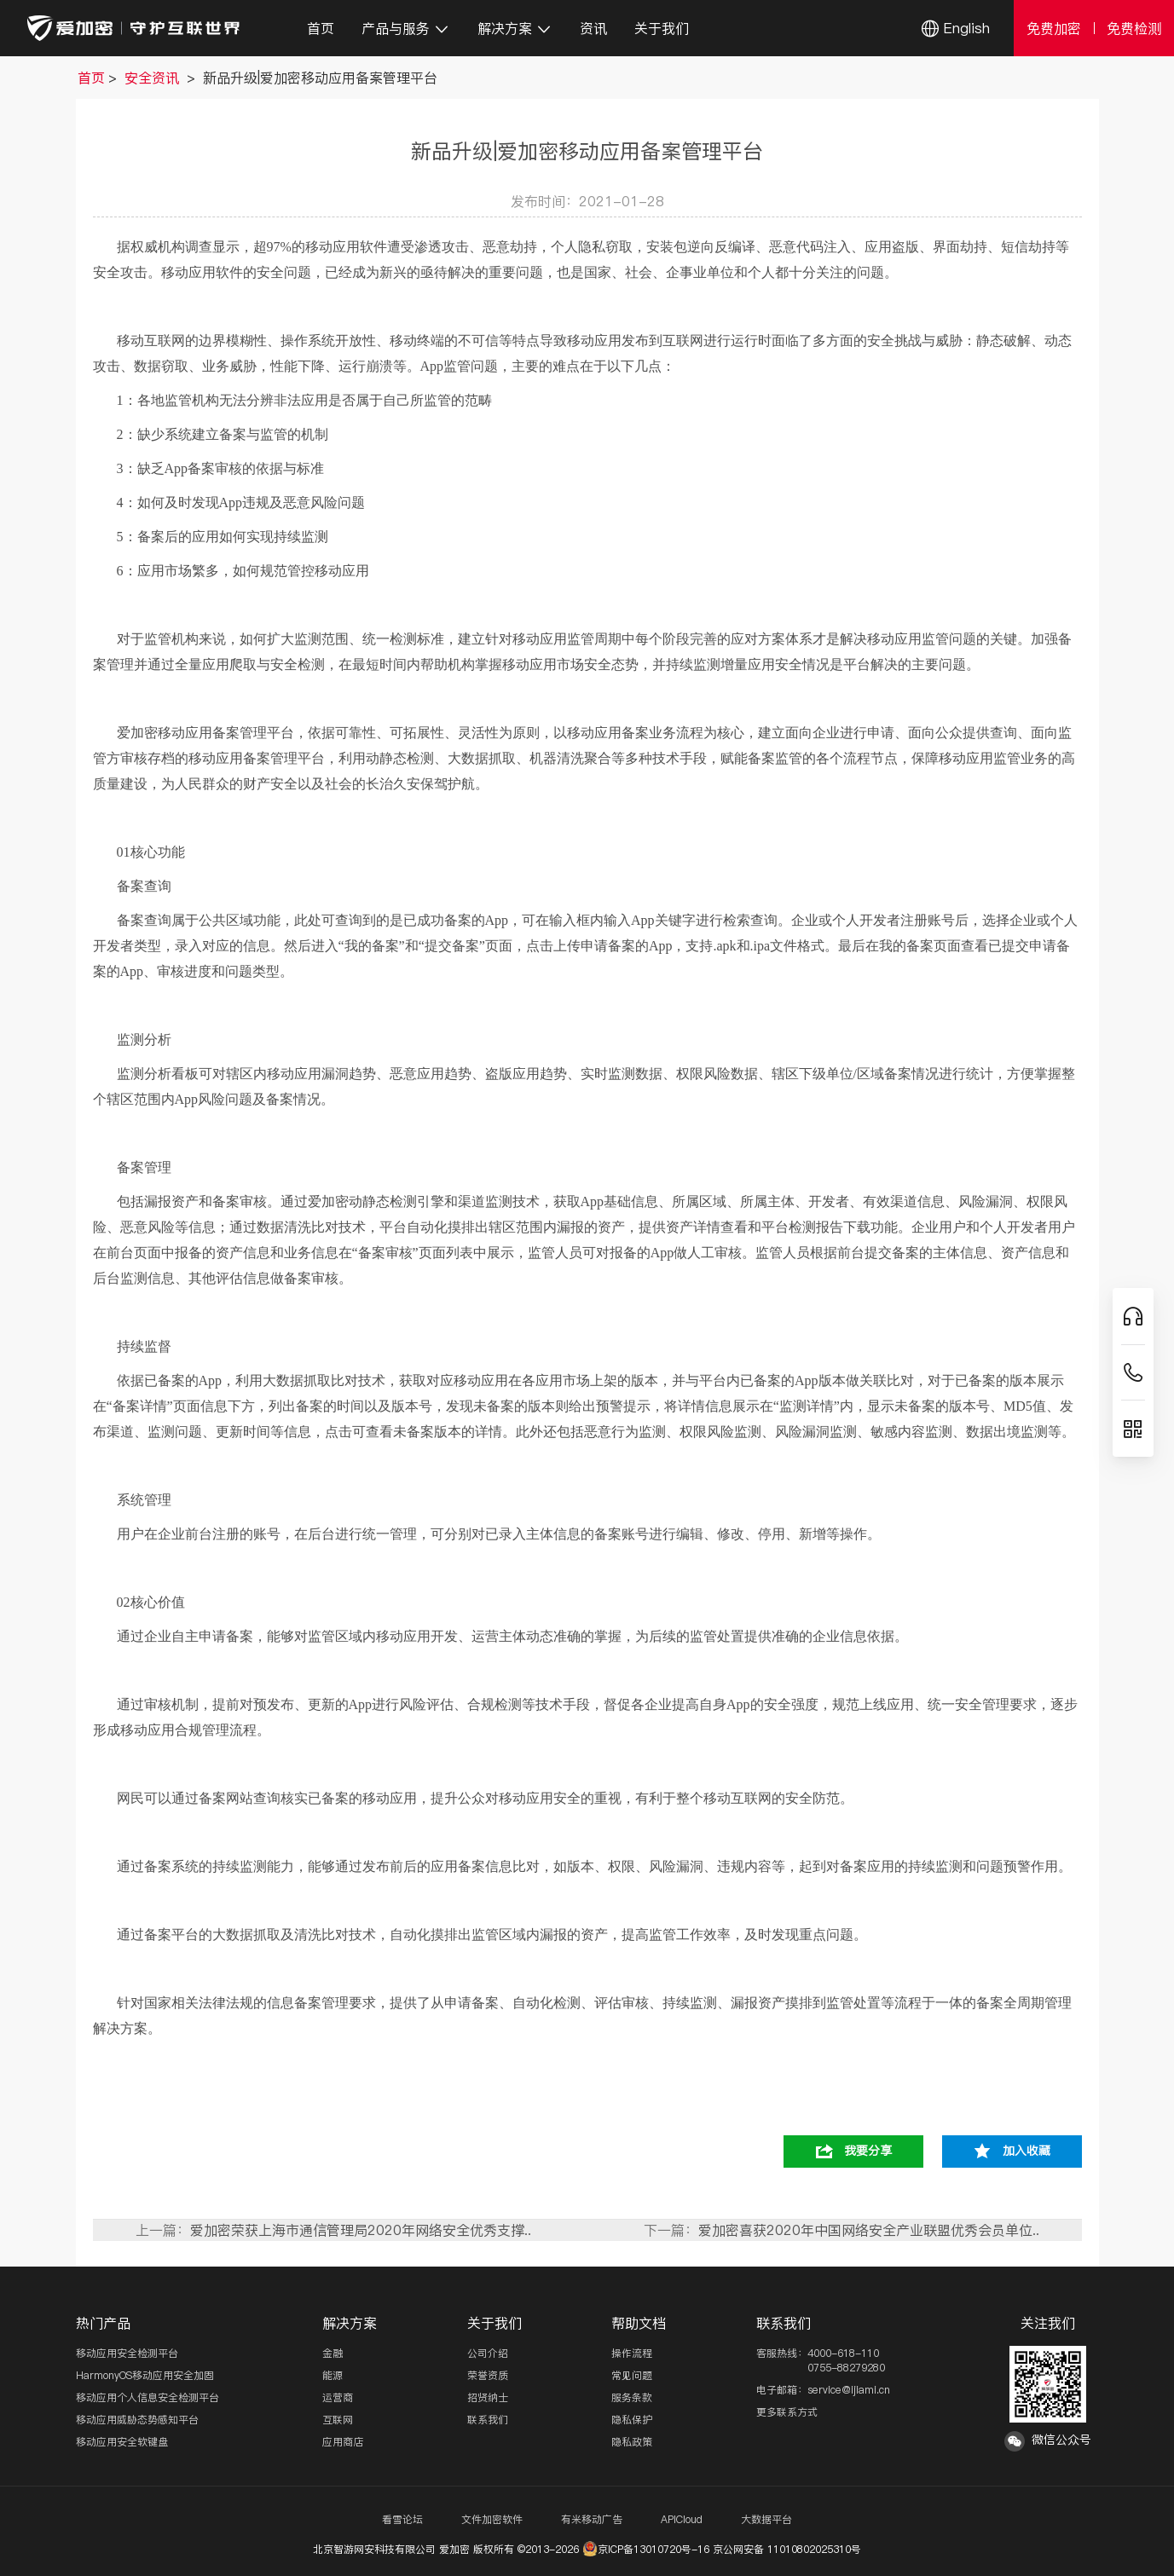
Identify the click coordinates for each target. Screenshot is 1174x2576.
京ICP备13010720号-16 (645, 2548)
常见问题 (631, 2375)
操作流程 (631, 2353)
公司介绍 (487, 2353)
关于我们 (661, 28)
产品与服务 (405, 28)
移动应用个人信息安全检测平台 (147, 2397)
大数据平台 (766, 2519)
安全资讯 (153, 77)
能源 (332, 2375)
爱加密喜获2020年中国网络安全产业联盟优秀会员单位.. (868, 2230)
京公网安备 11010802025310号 (787, 2549)
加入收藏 (1026, 2150)
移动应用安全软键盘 (122, 2441)
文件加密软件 (492, 2519)
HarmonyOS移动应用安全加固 (145, 2375)
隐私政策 (631, 2441)
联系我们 (487, 2419)
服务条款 (631, 2397)
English (967, 28)
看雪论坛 (402, 2519)
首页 (320, 28)
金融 (332, 2353)
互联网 (337, 2419)
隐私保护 (631, 2419)
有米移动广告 (591, 2519)
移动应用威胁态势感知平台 (137, 2419)
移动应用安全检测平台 (127, 2353)
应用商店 (342, 2441)
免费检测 (1134, 28)
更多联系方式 (787, 2412)
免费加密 (1054, 28)
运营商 (337, 2397)
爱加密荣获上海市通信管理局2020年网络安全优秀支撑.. (360, 2230)
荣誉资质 (487, 2375)
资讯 (593, 28)
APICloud (682, 2519)
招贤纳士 (487, 2397)
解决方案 (514, 28)
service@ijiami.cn (848, 2390)
